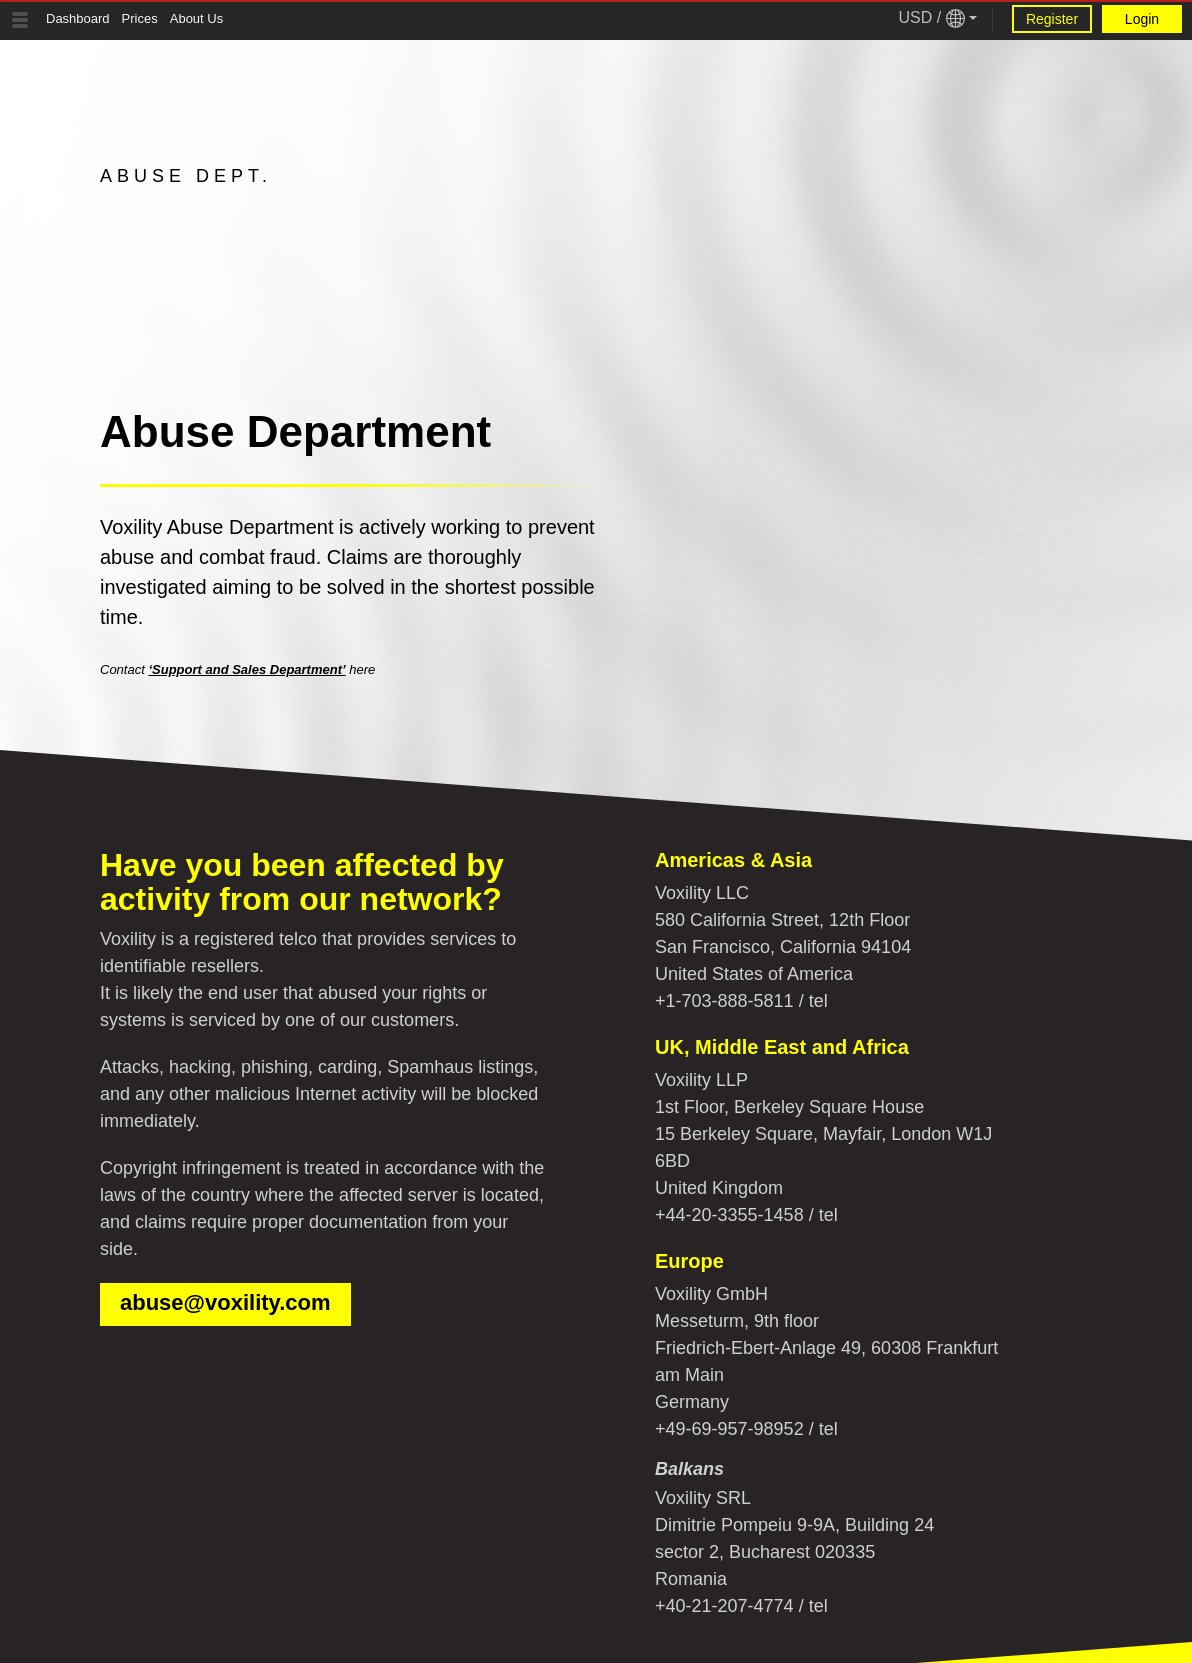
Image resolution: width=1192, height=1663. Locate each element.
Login (1142, 19)
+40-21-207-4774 (724, 1606)
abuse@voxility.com (225, 1302)
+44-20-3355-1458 (729, 1215)
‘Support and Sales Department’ (246, 669)
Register (1052, 19)
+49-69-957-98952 (729, 1429)
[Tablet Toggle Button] (20, 20)
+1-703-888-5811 (724, 1001)
